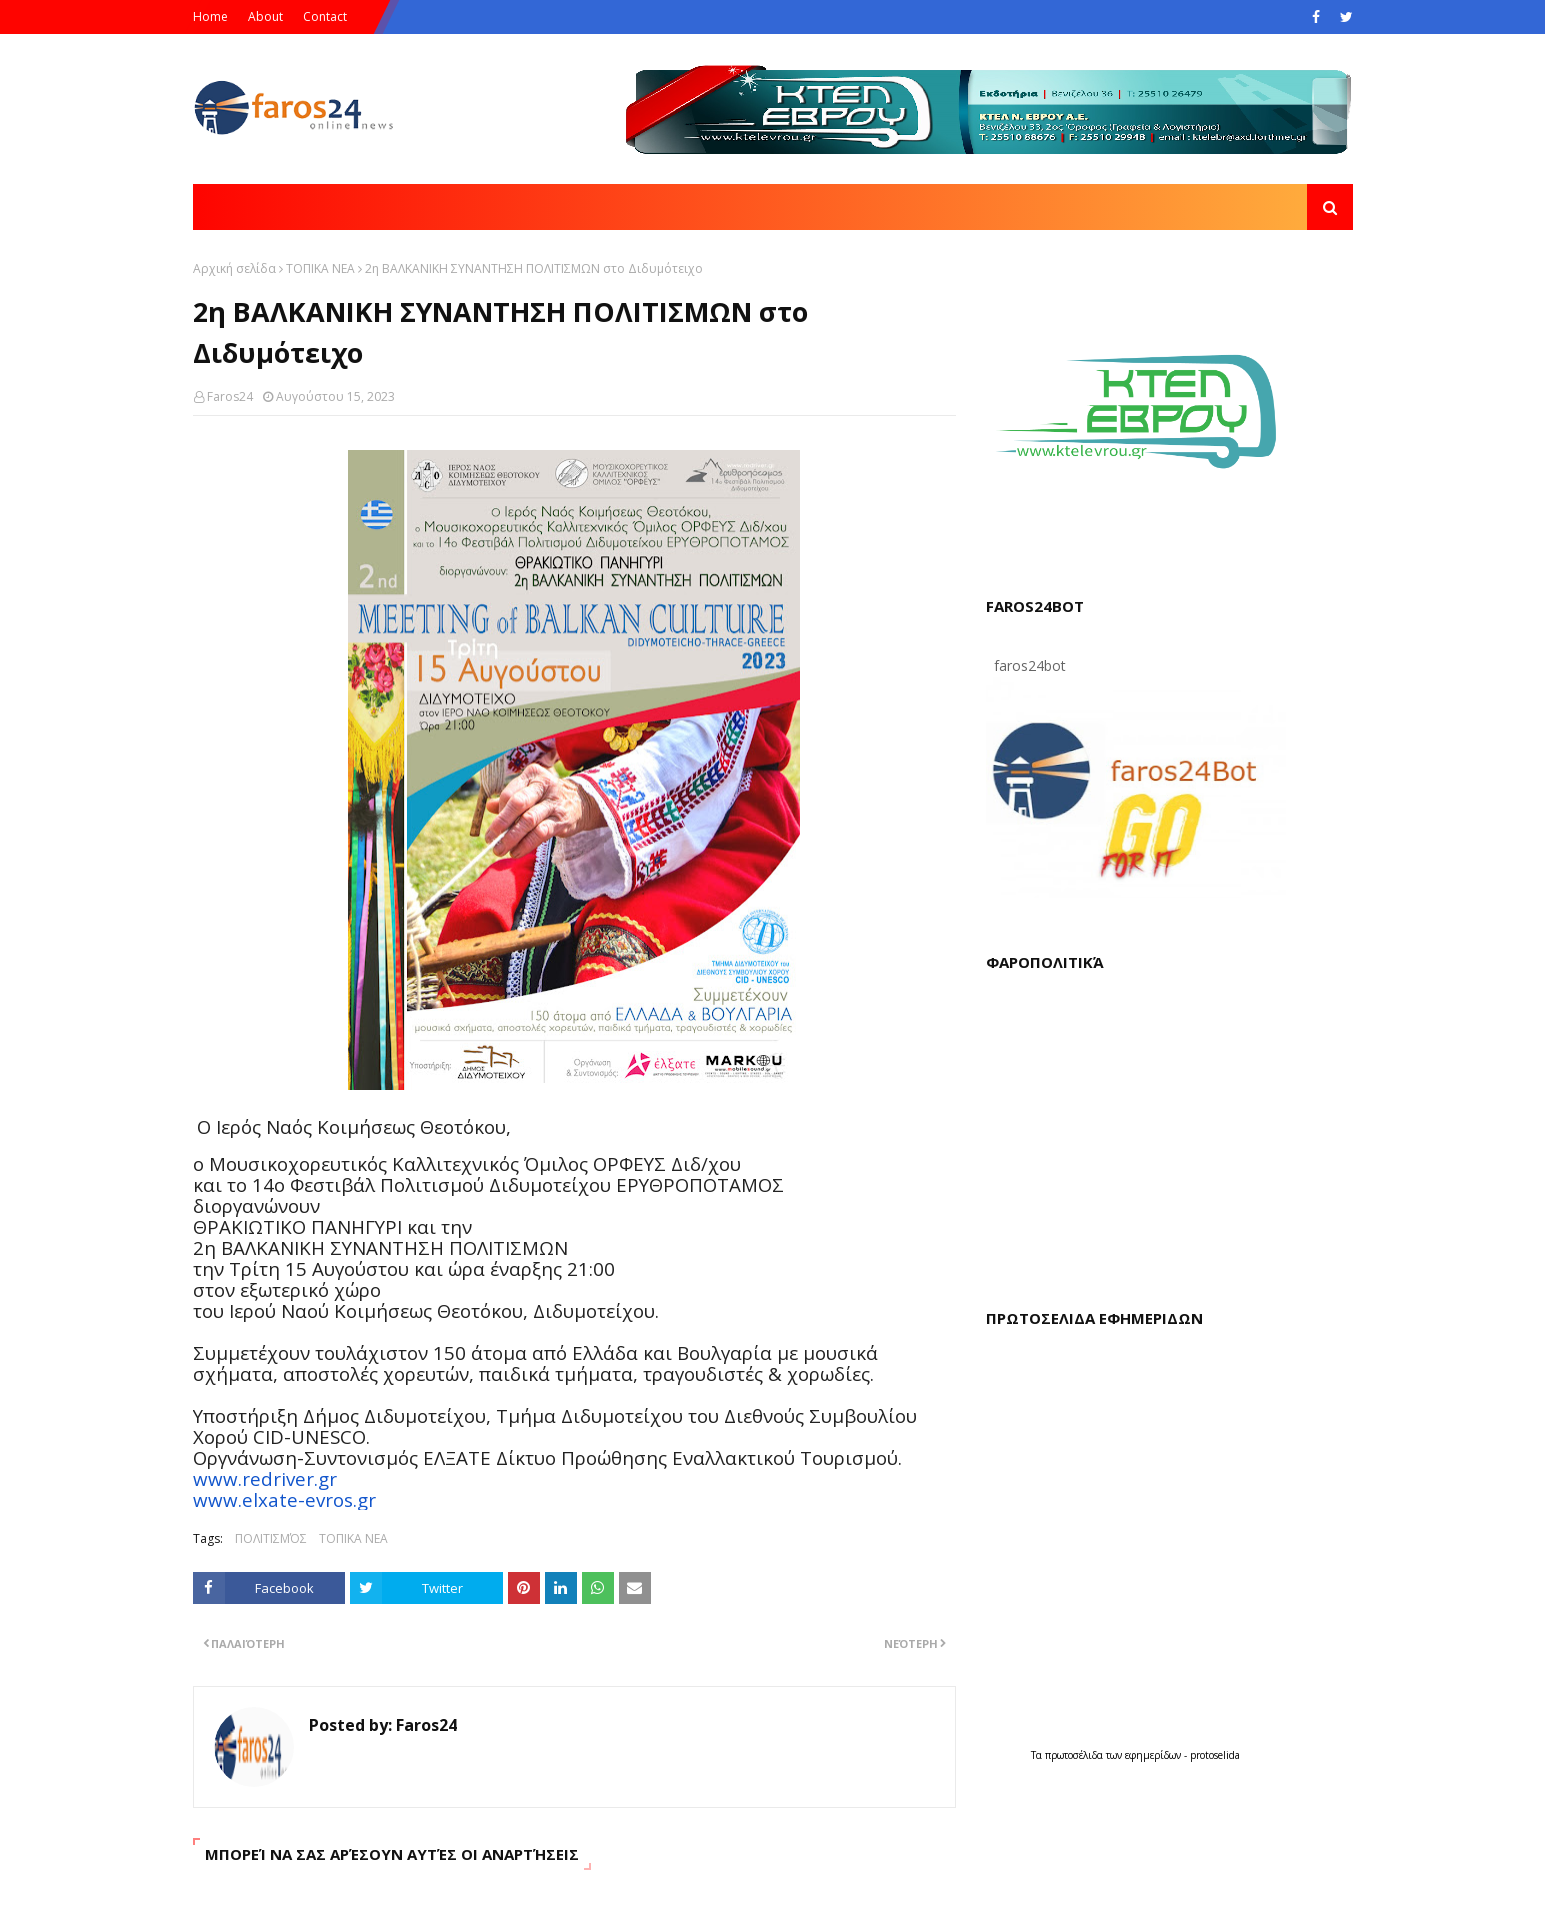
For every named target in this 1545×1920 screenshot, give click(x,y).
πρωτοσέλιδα (1075, 1755)
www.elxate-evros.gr (284, 1499)
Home (210, 16)
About (265, 16)
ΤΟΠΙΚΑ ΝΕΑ (320, 268)
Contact (325, 16)
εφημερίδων (1154, 1755)
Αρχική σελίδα (234, 268)
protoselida (1215, 1755)
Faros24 (230, 396)
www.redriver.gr (265, 1478)
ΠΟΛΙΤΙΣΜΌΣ (271, 1538)
